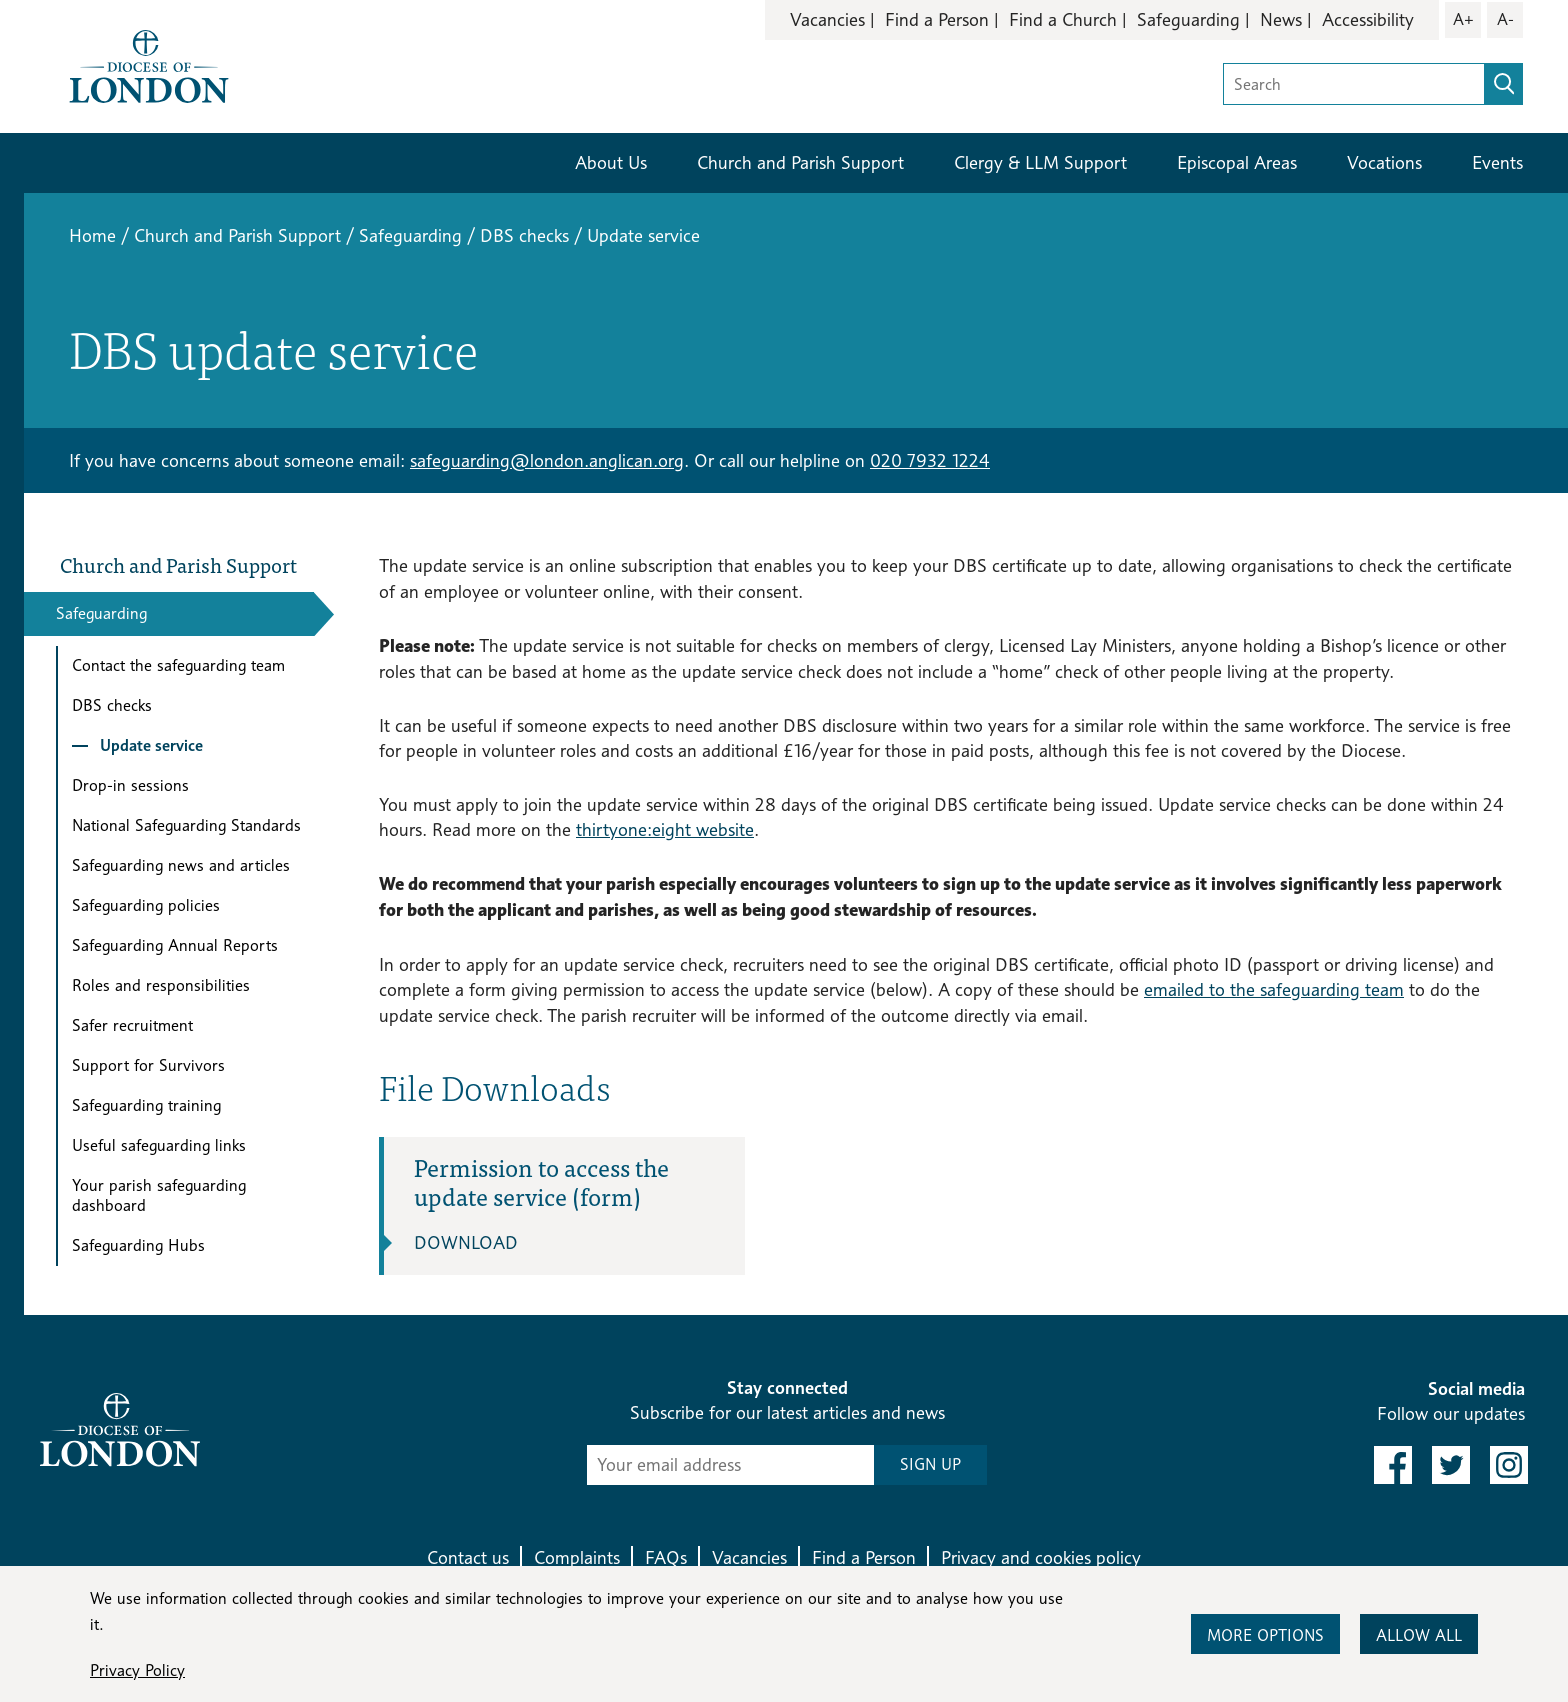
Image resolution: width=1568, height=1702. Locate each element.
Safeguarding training (146, 1105)
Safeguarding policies (146, 905)
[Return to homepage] (149, 64)
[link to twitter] (1451, 1465)
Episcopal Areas (1237, 162)
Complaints (577, 1557)
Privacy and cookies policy (1041, 1557)
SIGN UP (930, 1464)
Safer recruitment (132, 1025)
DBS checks (524, 235)
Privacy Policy (137, 1670)
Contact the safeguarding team (178, 665)
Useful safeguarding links (159, 1145)
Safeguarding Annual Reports (175, 945)
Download (466, 1242)
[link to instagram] (1509, 1465)
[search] (1504, 84)
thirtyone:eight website (665, 829)
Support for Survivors (148, 1065)
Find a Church (1063, 19)
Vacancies (827, 19)
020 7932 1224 (930, 460)
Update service (151, 745)
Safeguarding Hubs (138, 1245)
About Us (611, 162)
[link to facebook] (1393, 1465)
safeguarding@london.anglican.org (547, 460)
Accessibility (1368, 19)
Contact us (468, 1557)
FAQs (666, 1557)
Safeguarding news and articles (181, 865)
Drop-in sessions (130, 785)
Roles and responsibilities (161, 985)
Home (92, 235)
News (1281, 19)
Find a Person (937, 19)
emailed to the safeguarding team (1274, 989)
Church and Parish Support (800, 162)
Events (1497, 162)
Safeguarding (1188, 19)
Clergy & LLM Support (1040, 162)
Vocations (1384, 162)
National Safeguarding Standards (186, 825)
